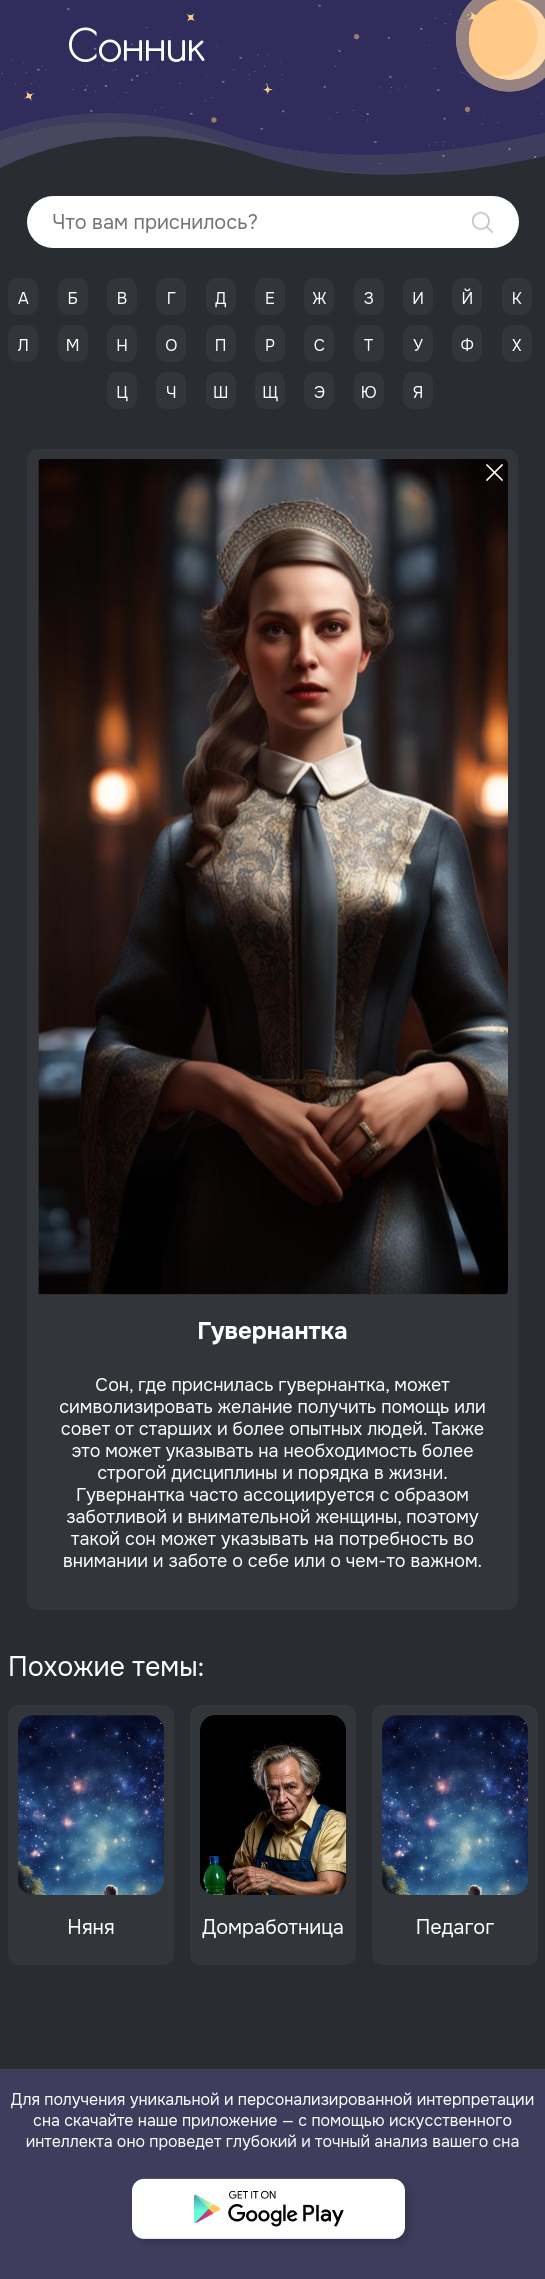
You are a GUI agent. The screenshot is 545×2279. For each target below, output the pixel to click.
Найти (482, 222)
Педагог (455, 1927)
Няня (90, 1927)
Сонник (136, 50)
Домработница (273, 1927)
